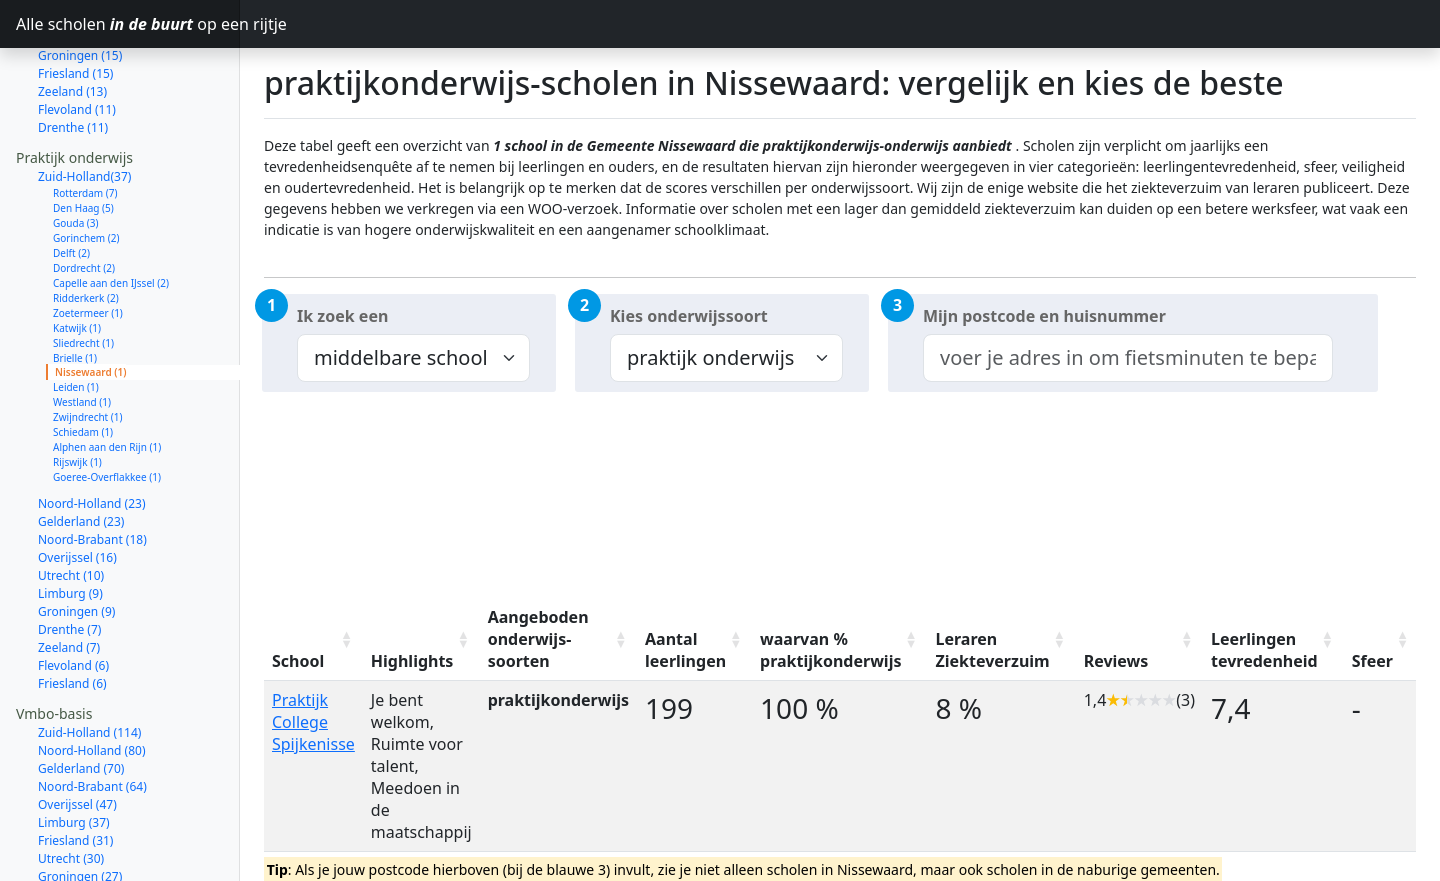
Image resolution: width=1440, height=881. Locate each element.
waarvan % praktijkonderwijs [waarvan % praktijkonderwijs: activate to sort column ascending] (830, 650)
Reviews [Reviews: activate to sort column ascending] (1116, 661)
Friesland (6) (72, 612)
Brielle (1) (75, 287)
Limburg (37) (74, 751)
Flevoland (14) (77, 841)
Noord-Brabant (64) (92, 715)
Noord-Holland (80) (92, 679)
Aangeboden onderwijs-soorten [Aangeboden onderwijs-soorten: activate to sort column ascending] (538, 639)
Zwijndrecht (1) (88, 346)
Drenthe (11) (73, 56)
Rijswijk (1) (77, 391)
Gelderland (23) (81, 450)
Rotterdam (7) (85, 122)
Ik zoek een (342, 316)
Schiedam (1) (83, 361)
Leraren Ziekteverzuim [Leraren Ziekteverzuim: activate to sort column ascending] (992, 650)
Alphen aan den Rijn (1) (107, 376)
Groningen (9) (76, 540)
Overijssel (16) (77, 486)
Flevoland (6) (73, 594)
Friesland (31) (75, 769)
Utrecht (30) (71, 787)
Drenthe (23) (73, 823)
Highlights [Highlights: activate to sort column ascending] (412, 661)
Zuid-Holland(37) (84, 105)
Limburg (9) (70, 522)
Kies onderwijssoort (689, 316)
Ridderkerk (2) (86, 227)
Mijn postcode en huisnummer (1044, 316)
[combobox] (1128, 358)
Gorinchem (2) (86, 167)
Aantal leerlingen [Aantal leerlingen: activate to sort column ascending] (685, 650)
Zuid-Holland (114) (89, 661)
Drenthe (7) (69, 558)
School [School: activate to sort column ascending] (298, 661)
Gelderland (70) (81, 697)
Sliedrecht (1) (83, 272)
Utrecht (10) (71, 504)
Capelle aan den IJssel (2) (111, 212)
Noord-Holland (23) (92, 432)
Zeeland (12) (72, 859)
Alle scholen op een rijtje (128, 24)
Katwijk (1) (77, 257)
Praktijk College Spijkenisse (313, 722)
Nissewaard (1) (90, 301)
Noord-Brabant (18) (92, 468)
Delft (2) (71, 182)
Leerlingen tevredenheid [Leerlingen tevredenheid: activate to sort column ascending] (1264, 650)
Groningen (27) (80, 805)
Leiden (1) (76, 316)
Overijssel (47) (77, 733)
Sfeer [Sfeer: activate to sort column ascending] (1372, 661)
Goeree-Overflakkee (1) (107, 406)
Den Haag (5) (83, 137)
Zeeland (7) (69, 576)
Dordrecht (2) (84, 197)
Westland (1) (82, 331)
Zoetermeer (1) (88, 242)
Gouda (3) (76, 152)
